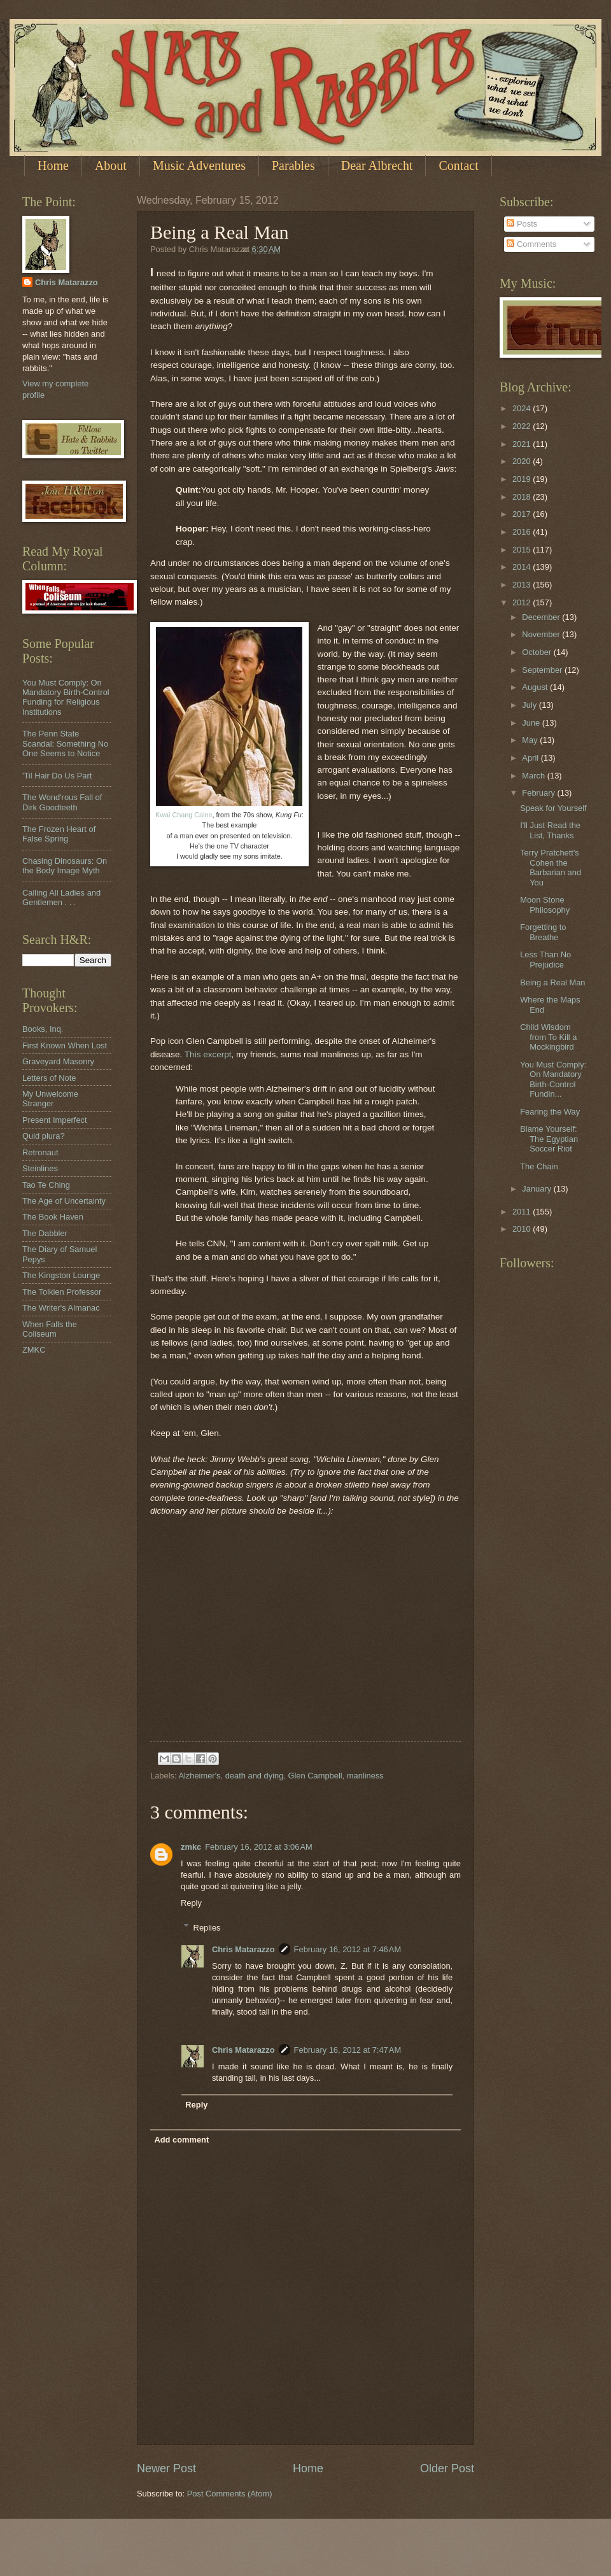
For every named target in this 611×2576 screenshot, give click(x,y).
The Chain (539, 1166)
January (537, 1188)
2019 (522, 479)
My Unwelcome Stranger (50, 1098)
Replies (207, 1927)
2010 (522, 1229)
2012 (522, 602)
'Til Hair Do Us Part (57, 775)
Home (53, 165)
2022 (522, 426)
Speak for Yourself (553, 808)
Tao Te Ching (46, 1185)
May (531, 740)
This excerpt (208, 1054)
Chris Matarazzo (243, 1949)
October (537, 652)
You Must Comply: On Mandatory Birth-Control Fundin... (553, 1079)
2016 (522, 532)
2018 (522, 497)
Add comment (181, 2139)
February (539, 793)
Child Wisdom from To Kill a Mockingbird (548, 1037)
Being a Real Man (552, 982)
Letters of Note (49, 1078)
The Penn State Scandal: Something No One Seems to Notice (65, 743)
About (111, 165)
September (543, 670)
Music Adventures (199, 165)
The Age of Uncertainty (64, 1201)
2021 (522, 444)
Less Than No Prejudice (545, 959)
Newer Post (166, 2468)
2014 (522, 567)
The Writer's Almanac (61, 1308)
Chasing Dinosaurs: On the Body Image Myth (64, 865)
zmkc (191, 1847)
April (531, 758)
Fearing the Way (550, 1111)
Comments (531, 244)
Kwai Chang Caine (183, 815)
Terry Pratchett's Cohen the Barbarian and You (550, 867)
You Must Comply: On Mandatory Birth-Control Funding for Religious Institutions (65, 697)
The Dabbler (44, 1233)
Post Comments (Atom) (229, 2493)
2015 (522, 549)
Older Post (447, 2468)
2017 (522, 514)
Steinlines (40, 1168)
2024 (522, 408)
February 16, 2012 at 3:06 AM (259, 1847)
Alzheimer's (199, 1775)
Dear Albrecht (377, 165)
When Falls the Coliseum (49, 1329)
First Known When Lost (64, 1045)
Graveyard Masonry (58, 1061)
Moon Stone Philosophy (545, 904)
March (534, 775)
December (542, 617)
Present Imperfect (54, 1120)
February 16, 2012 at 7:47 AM (348, 2050)
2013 (522, 584)
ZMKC (33, 1350)
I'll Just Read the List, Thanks (550, 830)
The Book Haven (52, 1216)
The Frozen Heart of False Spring (58, 833)
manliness (365, 1775)
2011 (522, 1211)
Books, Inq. (42, 1029)
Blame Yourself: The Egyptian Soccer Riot (549, 1138)
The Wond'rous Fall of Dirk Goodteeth (62, 802)
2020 (522, 461)
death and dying (254, 1775)
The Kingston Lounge (61, 1275)
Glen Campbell (315, 1775)
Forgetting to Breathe (543, 931)
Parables (293, 165)
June (532, 723)
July (530, 705)
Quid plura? (43, 1136)
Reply (191, 1903)
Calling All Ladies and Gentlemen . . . (61, 897)
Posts (522, 224)
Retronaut (40, 1152)
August (536, 687)
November (542, 634)
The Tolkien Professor (61, 1292)
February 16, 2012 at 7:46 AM (348, 1949)
